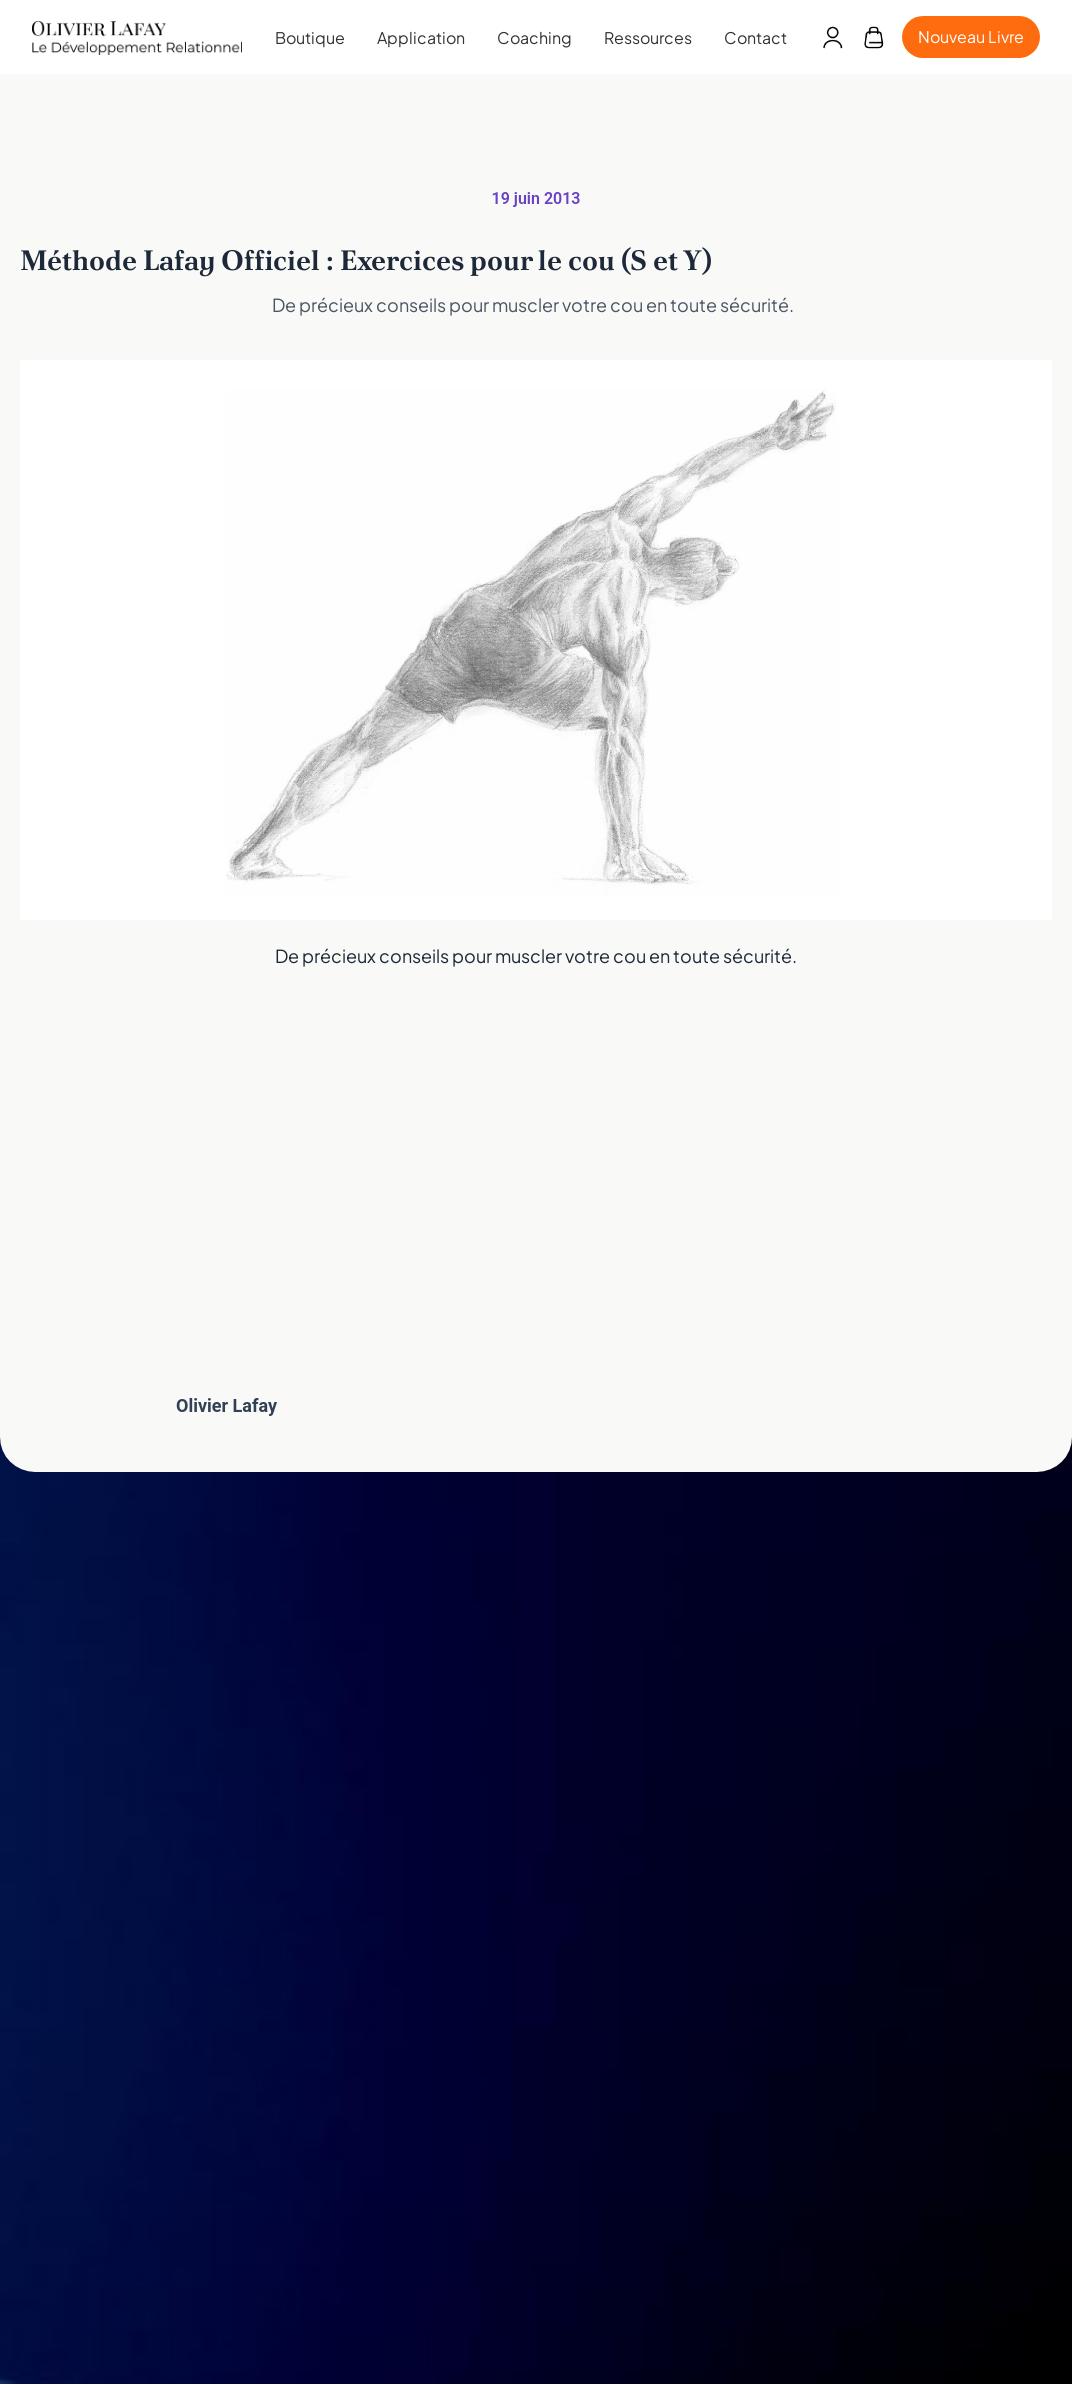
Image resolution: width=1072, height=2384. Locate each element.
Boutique (310, 37)
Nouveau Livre (971, 36)
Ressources (648, 37)
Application (421, 37)
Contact (755, 37)
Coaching (534, 37)
